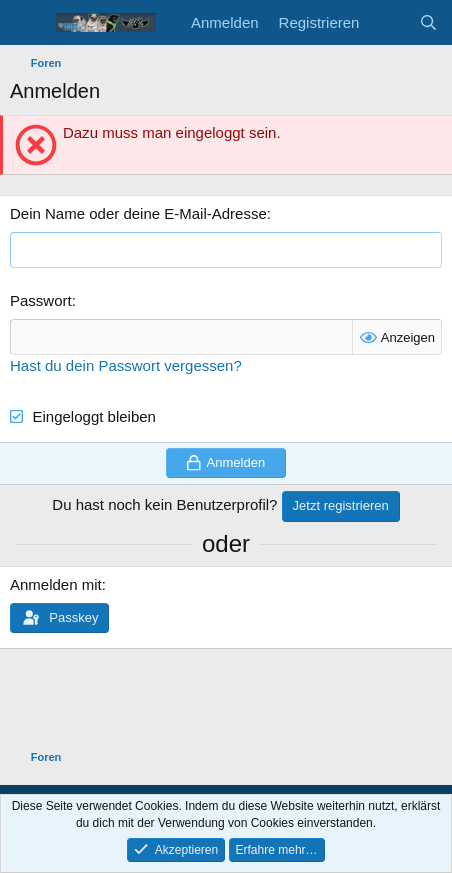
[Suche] (428, 22)
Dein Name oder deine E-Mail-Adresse (138, 213)
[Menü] (27, 23)
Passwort (41, 300)
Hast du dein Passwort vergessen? (126, 365)
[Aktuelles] (388, 22)
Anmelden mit (56, 584)
